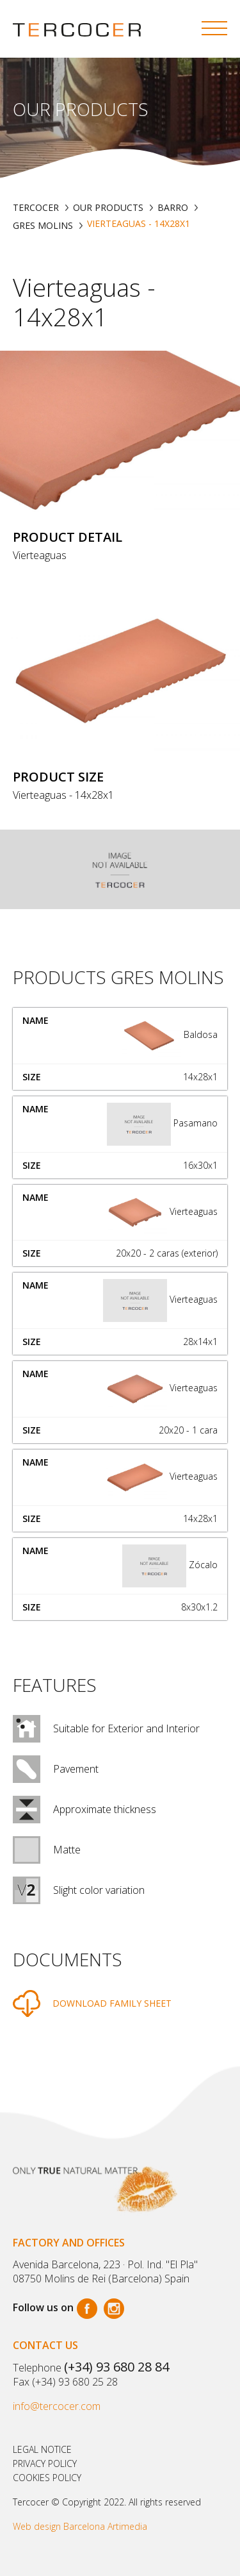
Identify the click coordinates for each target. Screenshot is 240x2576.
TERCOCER (36, 207)
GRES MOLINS (43, 225)
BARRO (172, 207)
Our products (108, 207)
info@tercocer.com (56, 2406)
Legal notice (42, 2449)
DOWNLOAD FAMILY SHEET (112, 2003)
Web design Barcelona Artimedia (80, 2526)
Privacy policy (45, 2463)
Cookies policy (47, 2477)
